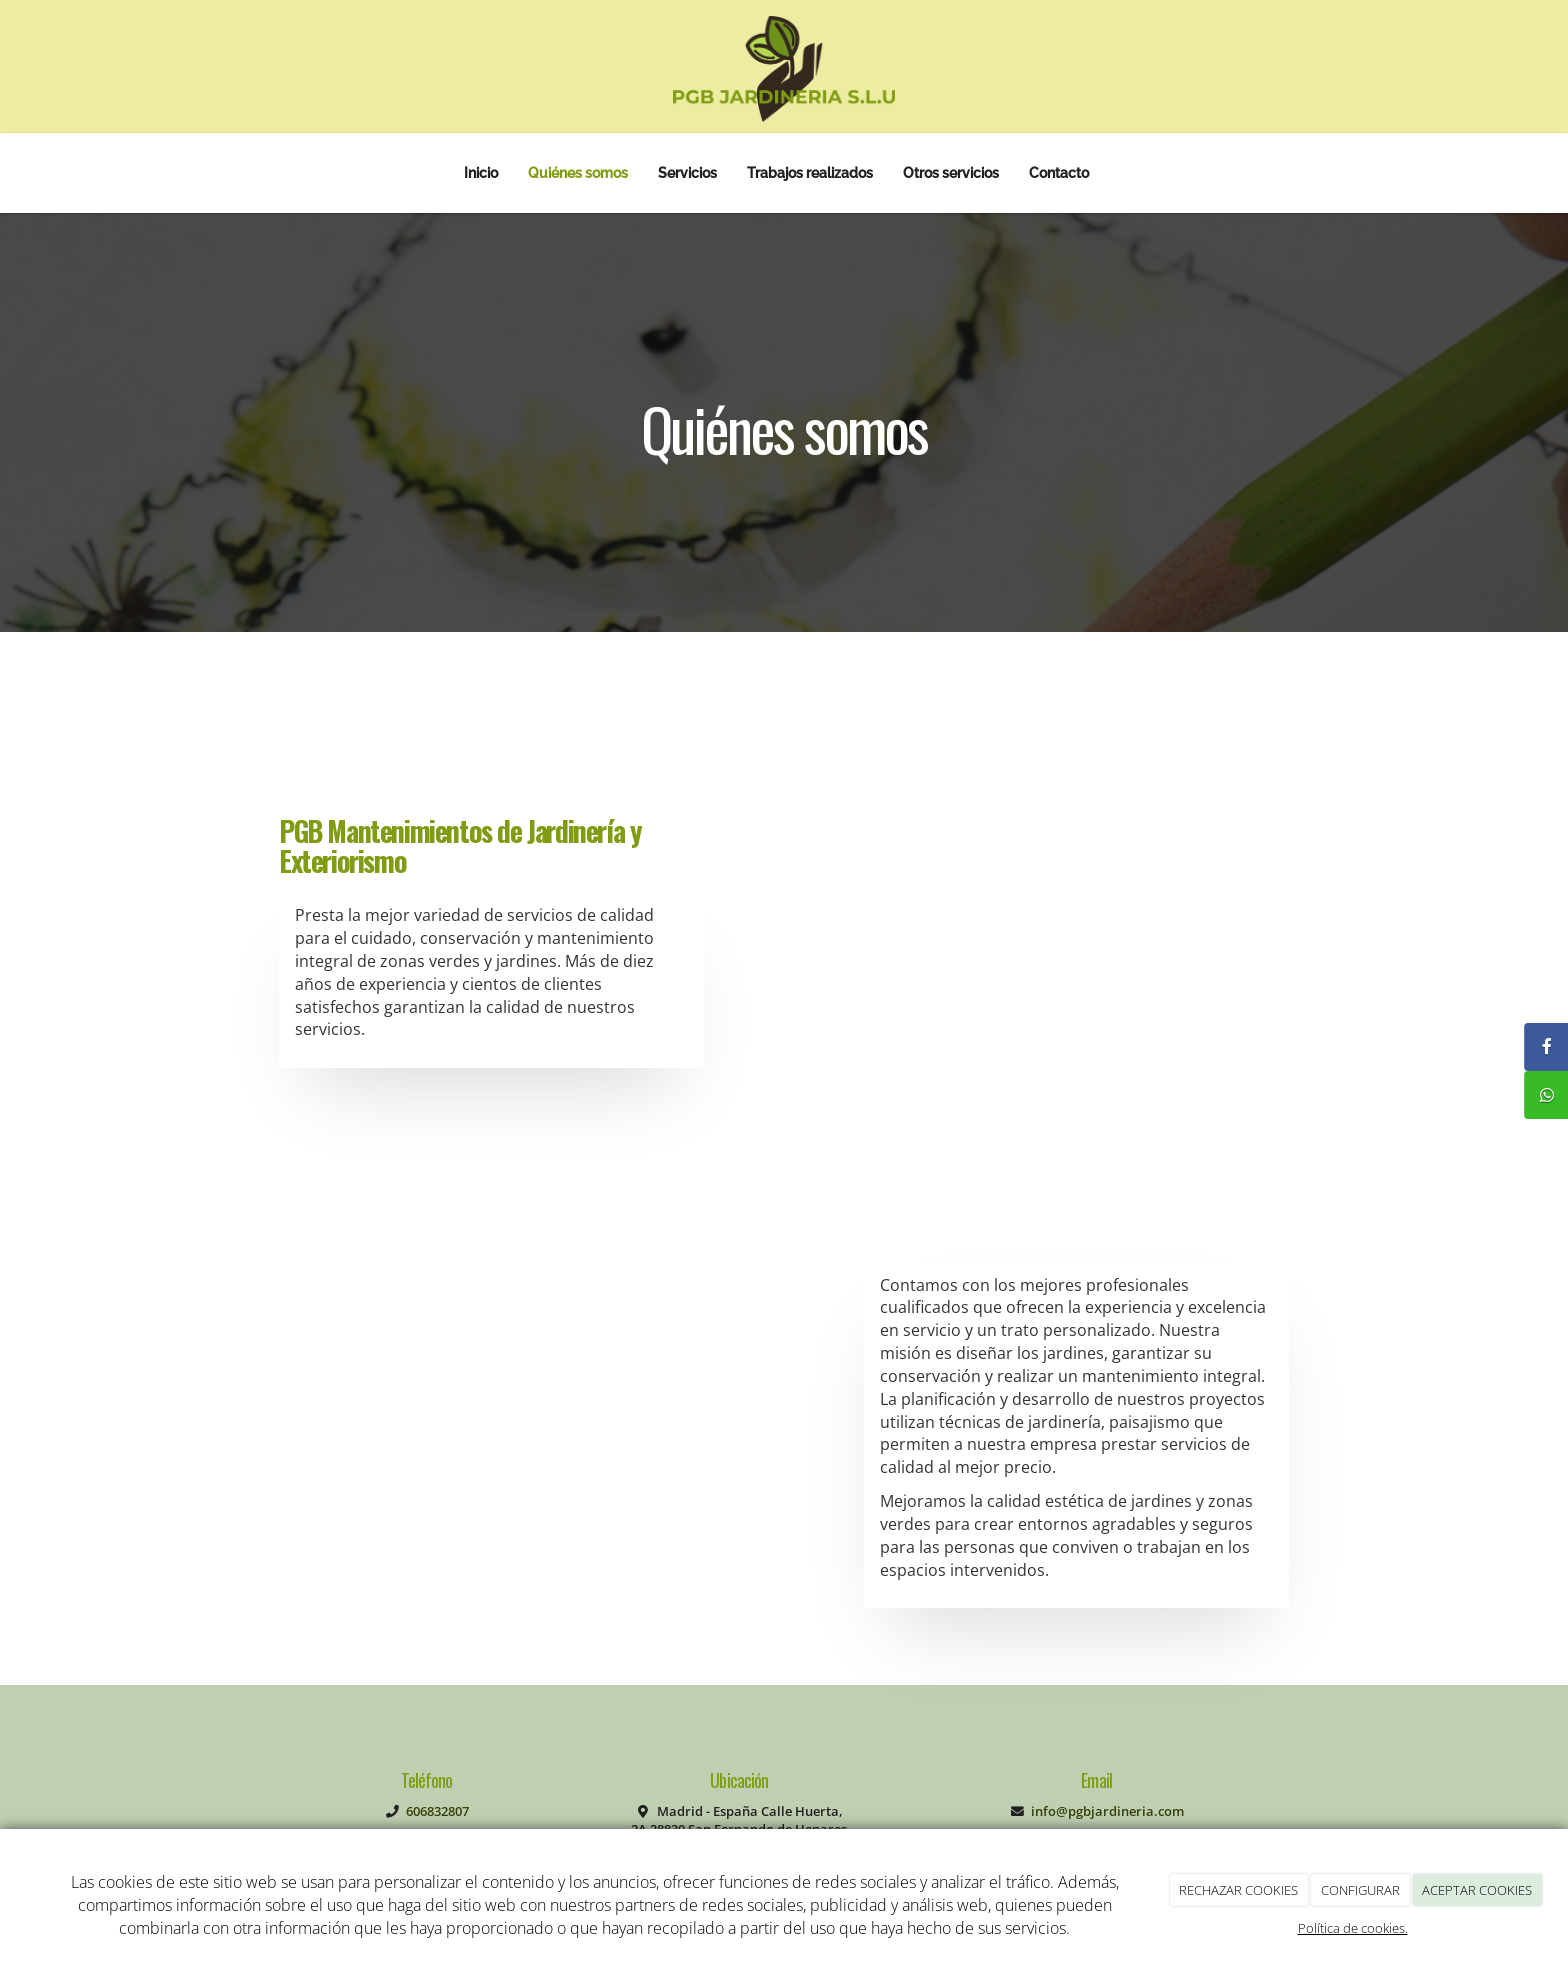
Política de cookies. (1353, 1928)
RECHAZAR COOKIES (1238, 1890)
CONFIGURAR (1360, 1890)
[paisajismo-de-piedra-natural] (543, 1438)
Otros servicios (951, 172)
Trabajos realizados (810, 172)
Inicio (481, 172)
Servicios (687, 172)
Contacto (1059, 172)
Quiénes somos (578, 172)
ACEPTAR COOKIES (1477, 1890)
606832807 (437, 1811)
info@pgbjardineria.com (1107, 1811)
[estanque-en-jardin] (1128, 936)
